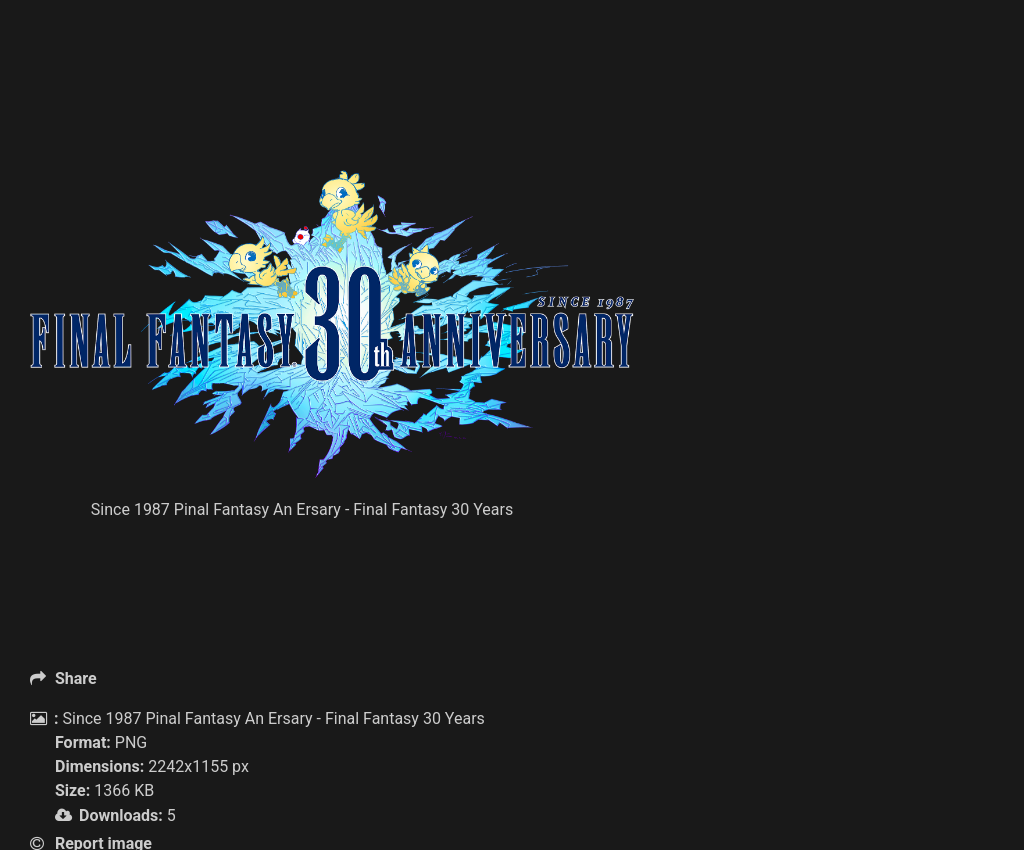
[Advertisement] (394, 120)
